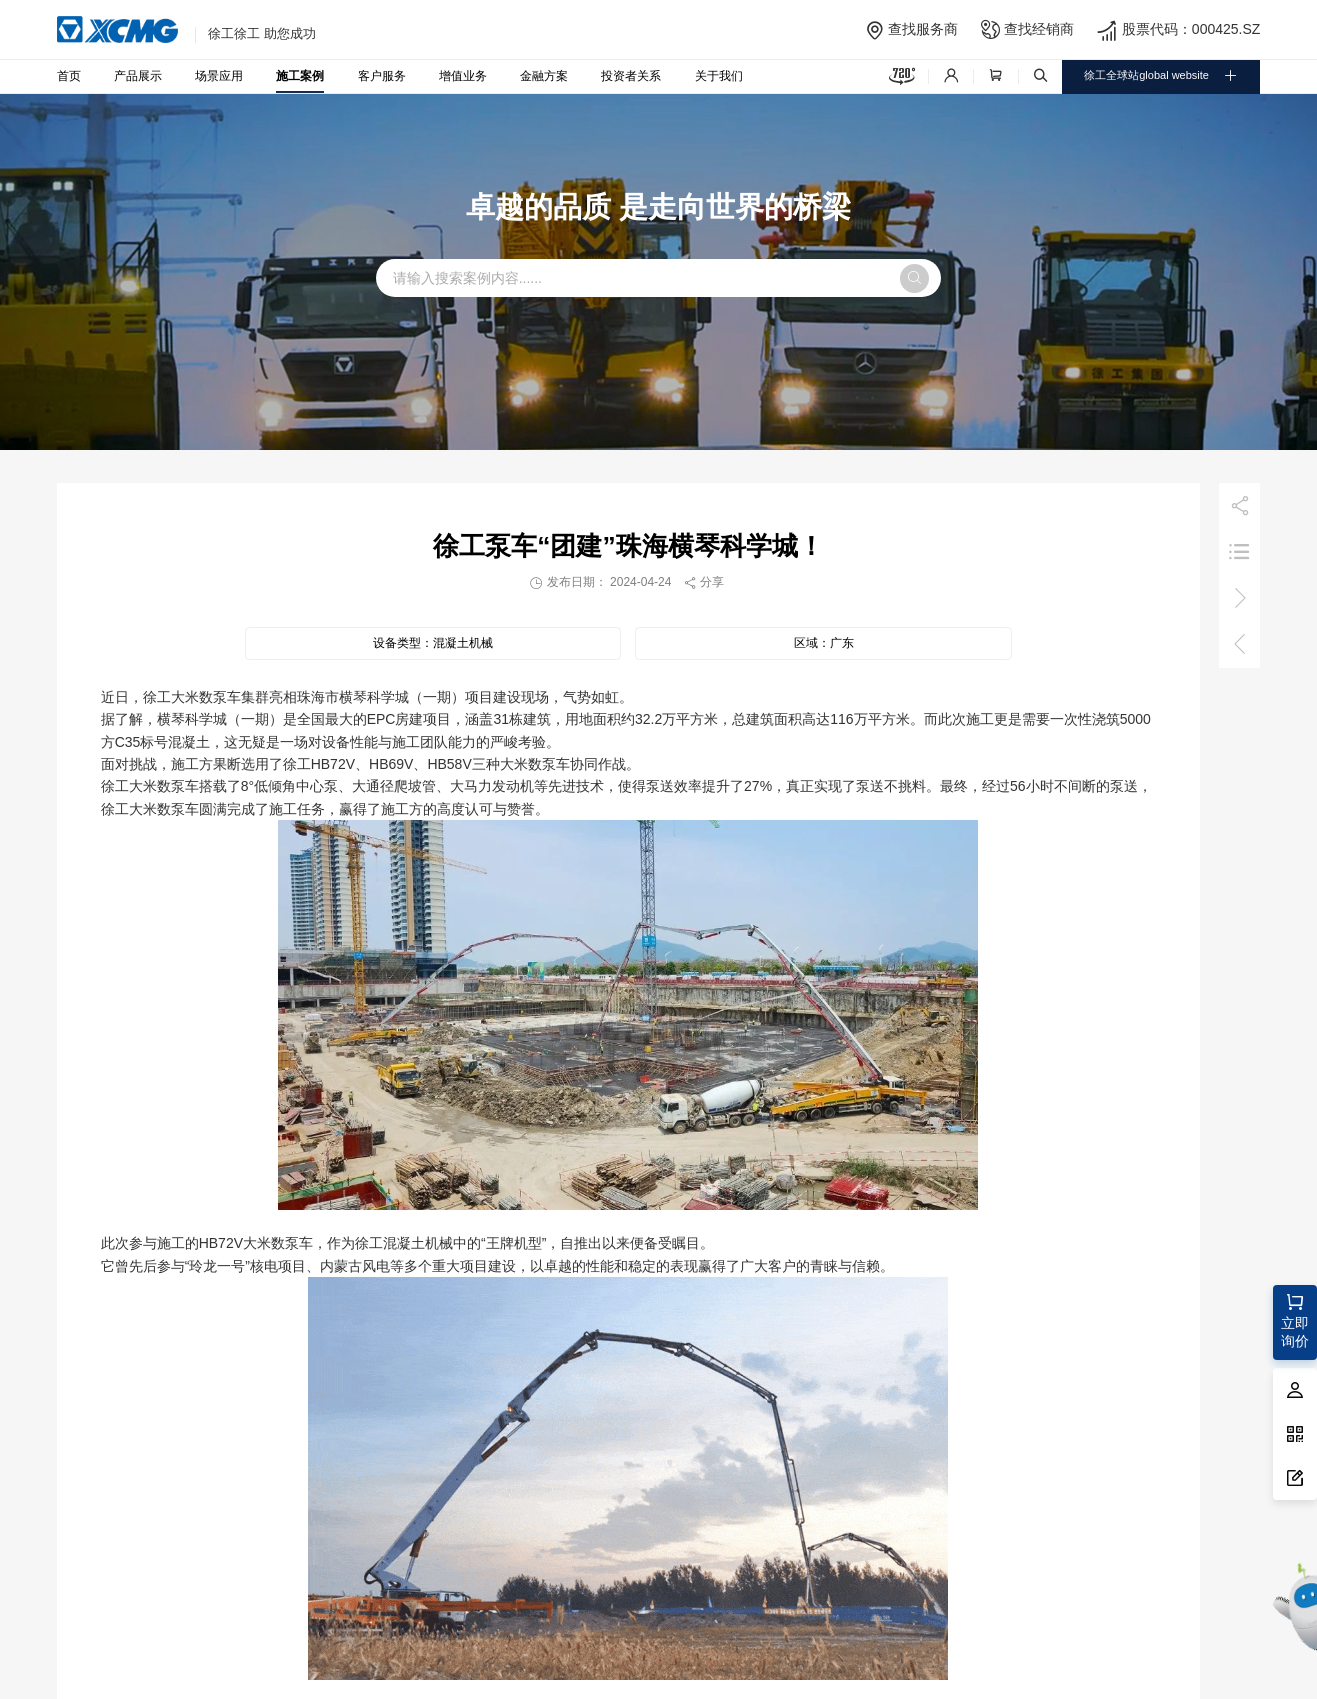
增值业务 (463, 75)
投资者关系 (631, 75)
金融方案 (544, 75)
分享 (703, 582)
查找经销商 (1039, 29)
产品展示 (138, 75)
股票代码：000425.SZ (1191, 29)
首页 (69, 75)
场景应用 (219, 75)
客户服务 (382, 75)
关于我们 (719, 75)
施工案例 (300, 75)
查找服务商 (923, 29)
